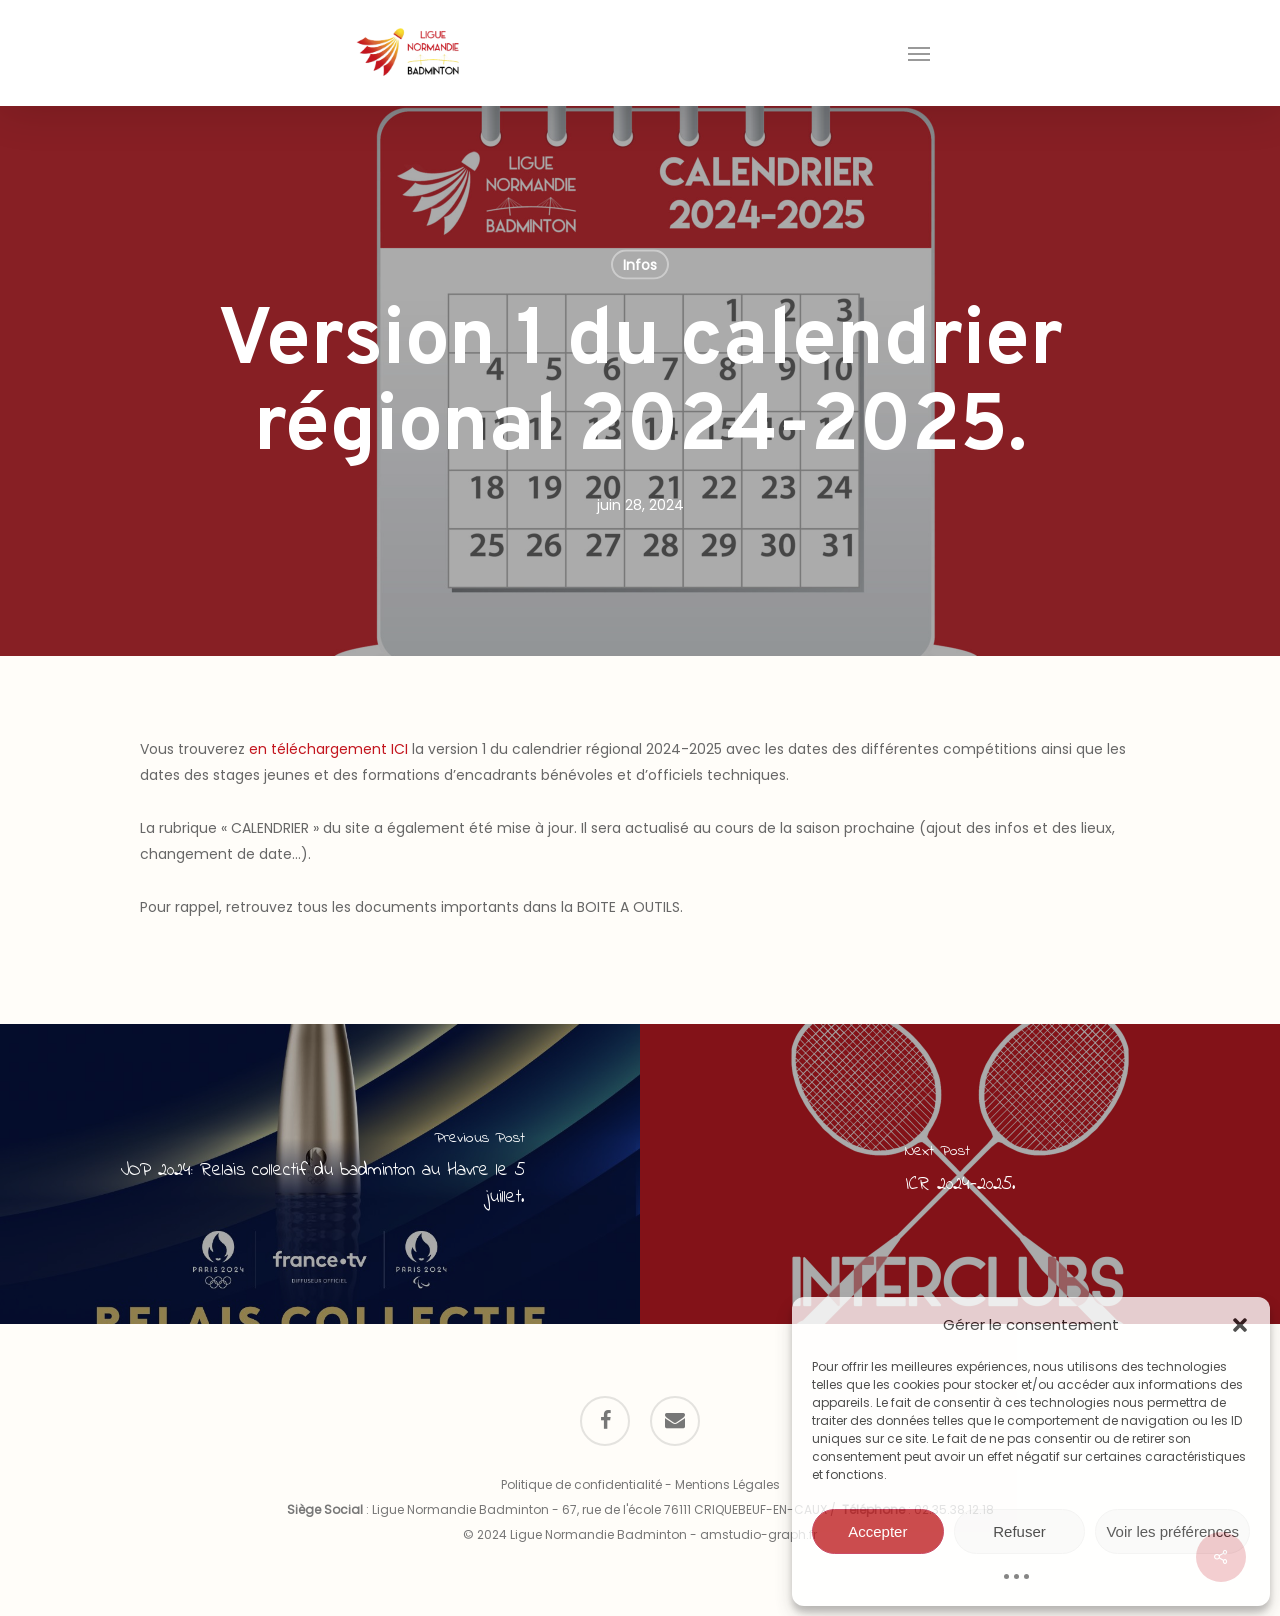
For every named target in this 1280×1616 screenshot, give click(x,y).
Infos (640, 265)
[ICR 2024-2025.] (960, 1174)
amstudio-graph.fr (758, 1534)
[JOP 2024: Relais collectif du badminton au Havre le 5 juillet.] (320, 1174)
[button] (1240, 1325)
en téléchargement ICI (328, 749)
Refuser (1019, 1531)
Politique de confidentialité (581, 1484)
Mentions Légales (727, 1484)
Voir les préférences (1172, 1531)
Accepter (877, 1531)
